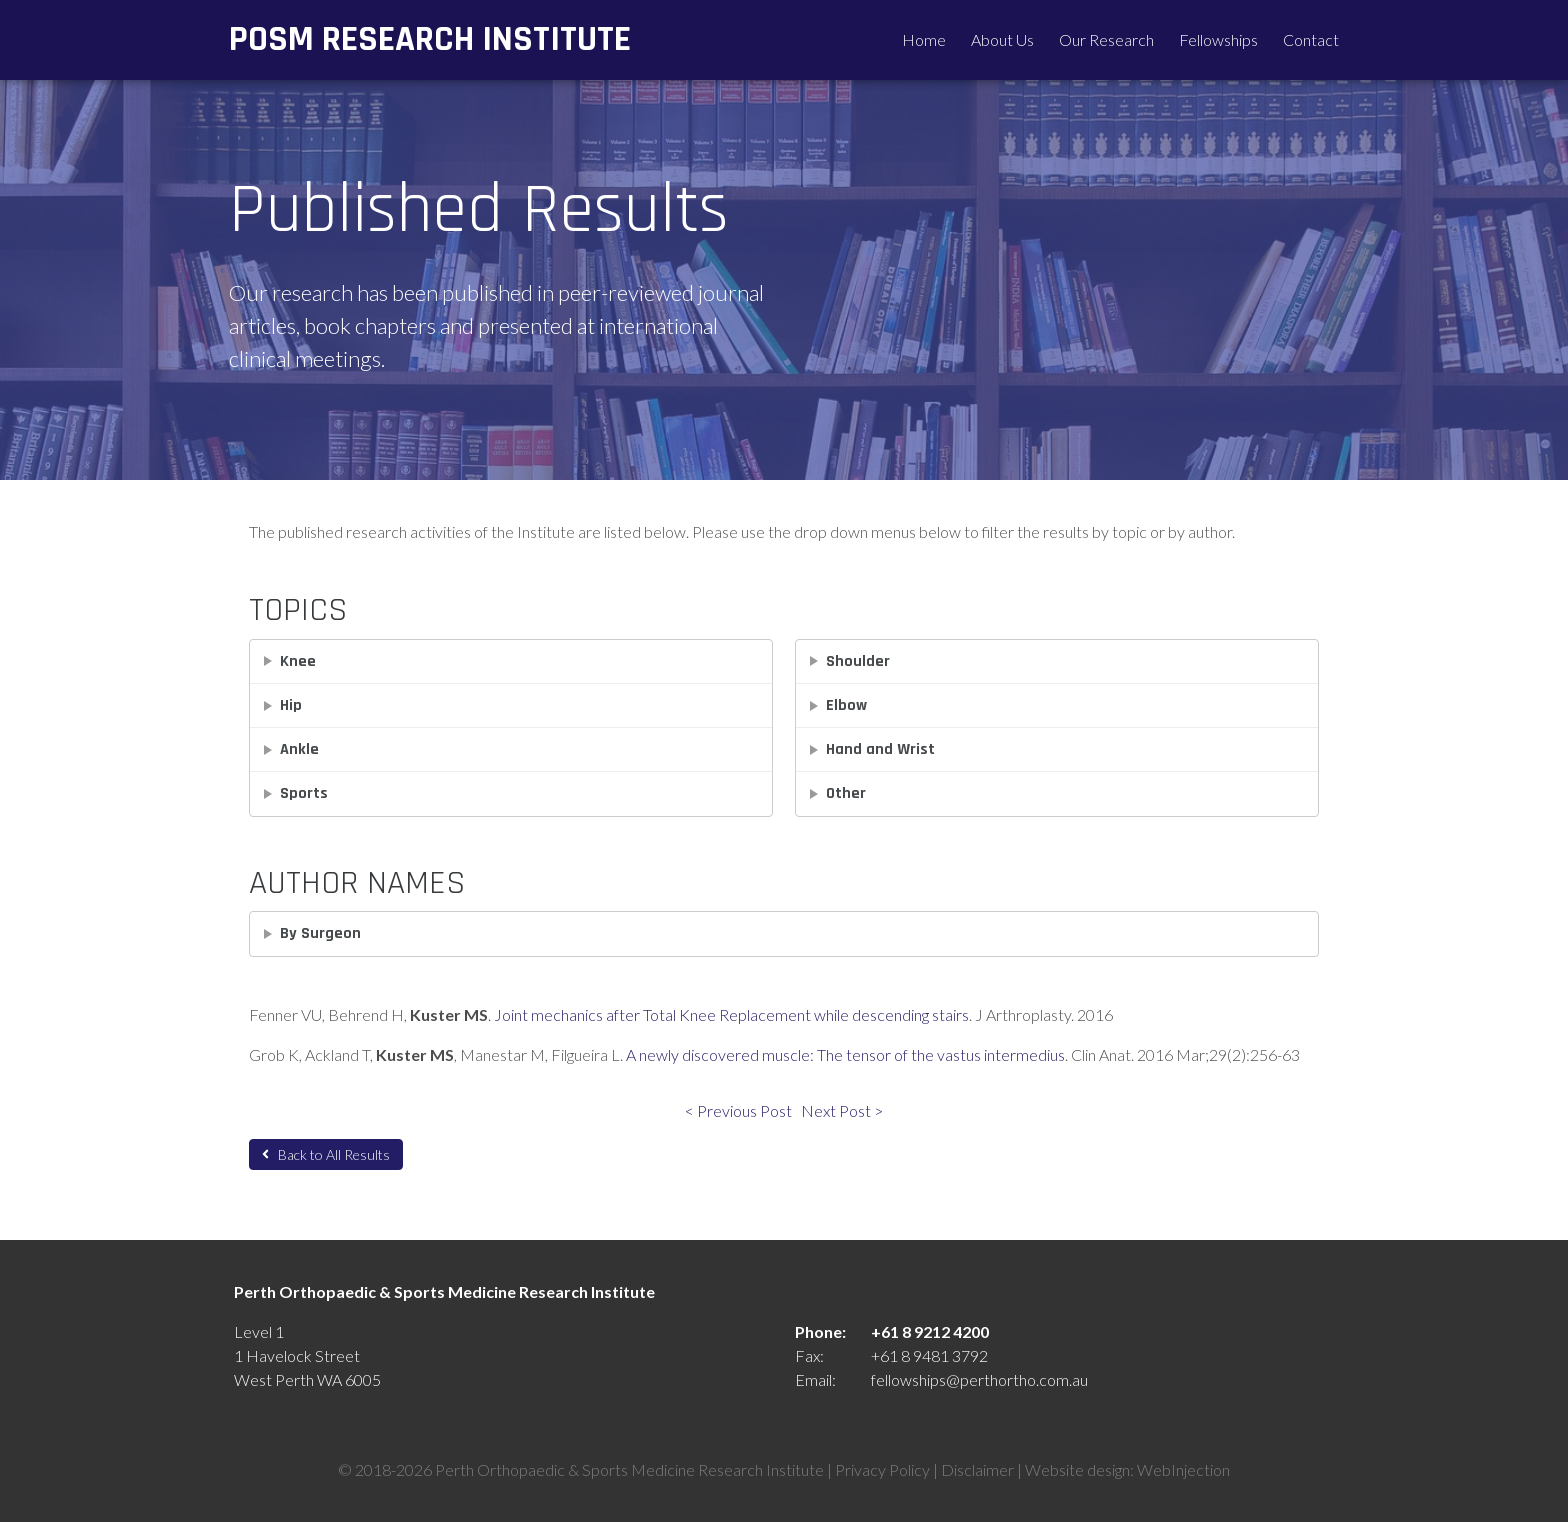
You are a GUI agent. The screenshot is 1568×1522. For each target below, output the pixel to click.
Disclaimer (977, 1469)
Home (924, 39)
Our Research (1106, 39)
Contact (1311, 39)
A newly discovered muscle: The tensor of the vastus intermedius (845, 1054)
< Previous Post (738, 1110)
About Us (1002, 39)
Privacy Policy (882, 1469)
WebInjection (1183, 1469)
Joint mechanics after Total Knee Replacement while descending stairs (731, 1014)
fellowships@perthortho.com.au (979, 1379)
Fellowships (1218, 39)
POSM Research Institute (430, 39)
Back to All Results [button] (326, 1154)
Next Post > (842, 1110)
